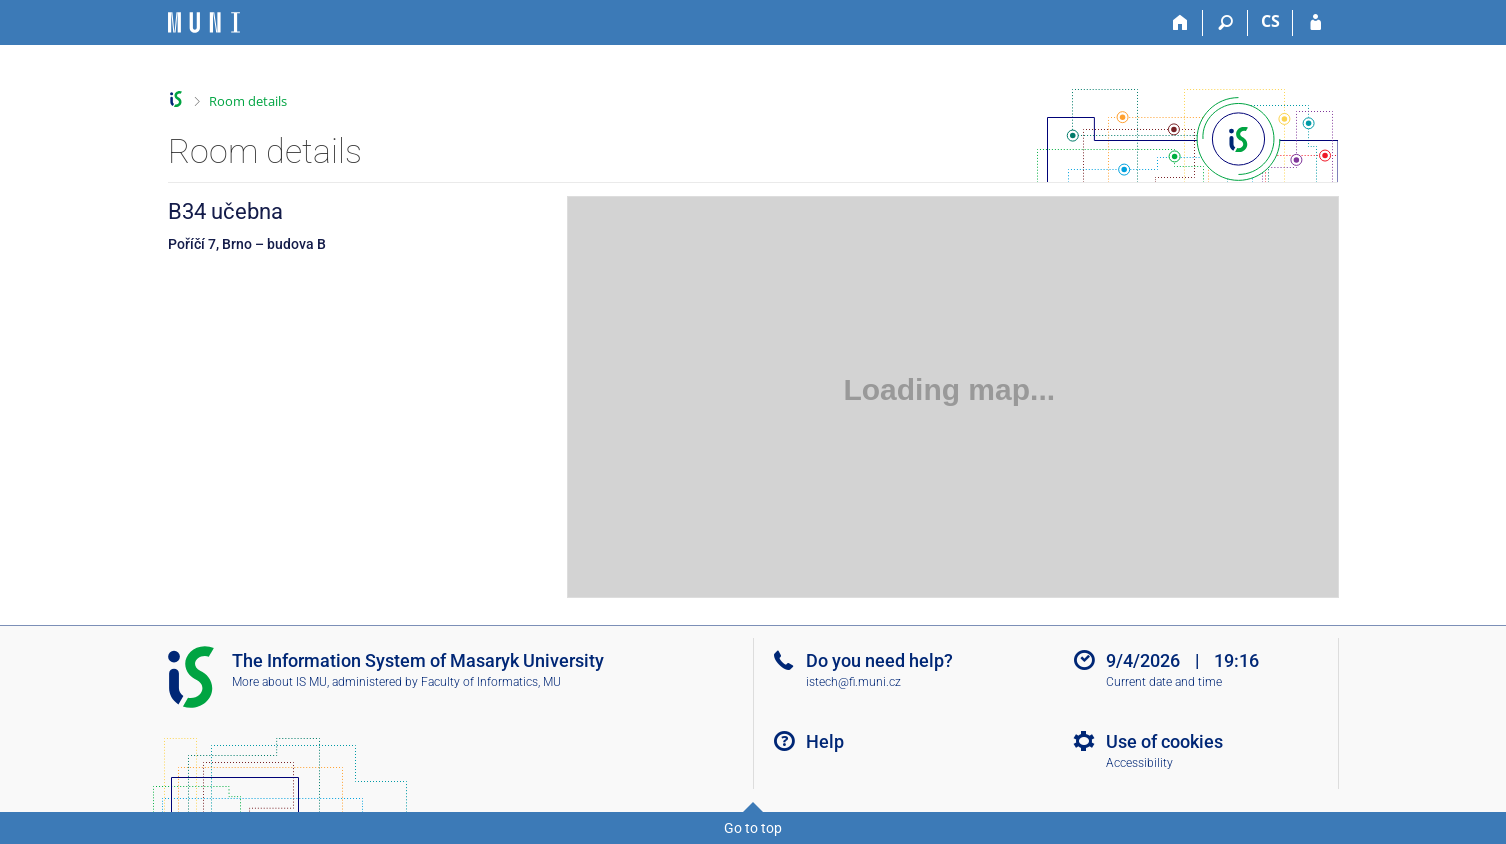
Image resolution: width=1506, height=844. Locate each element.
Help (825, 741)
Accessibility (1139, 763)
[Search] (1225, 23)
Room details (248, 101)
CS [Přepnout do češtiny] (1270, 21)
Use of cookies (1164, 741)
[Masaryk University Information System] (204, 22)
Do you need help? (879, 660)
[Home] (1180, 23)
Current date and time (1164, 682)
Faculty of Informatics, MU (491, 682)
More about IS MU (279, 682)
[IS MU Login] (1315, 23)
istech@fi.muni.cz (853, 682)
